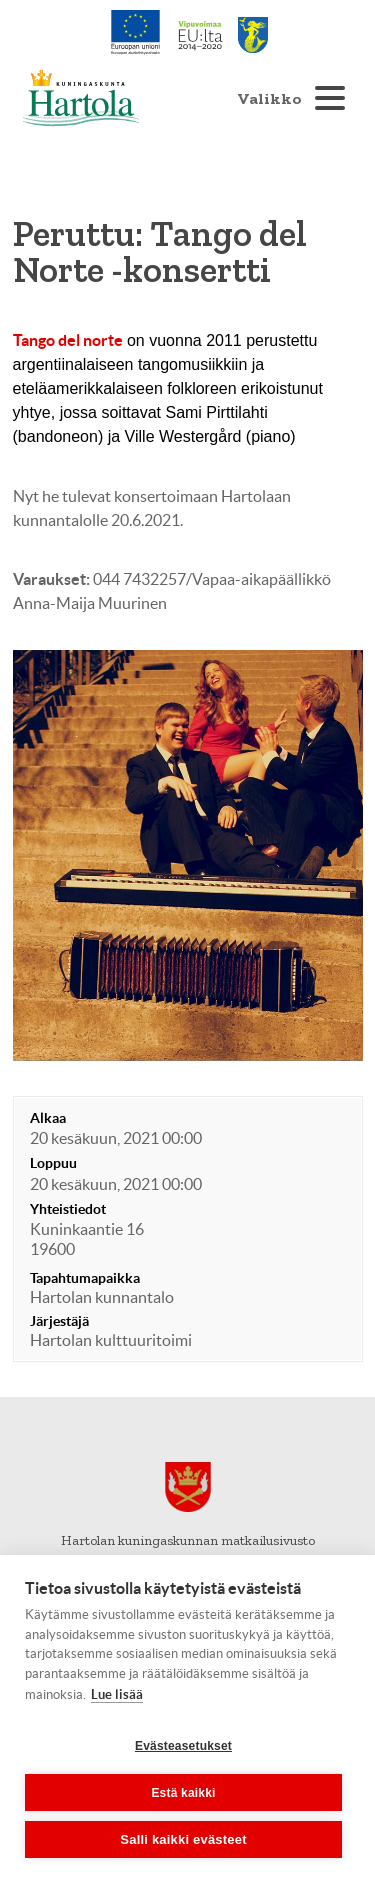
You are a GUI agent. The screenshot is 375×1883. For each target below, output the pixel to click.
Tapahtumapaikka (85, 1278)
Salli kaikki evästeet (183, 1839)
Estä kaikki (183, 1793)
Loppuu (53, 1163)
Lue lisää (117, 1694)
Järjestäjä (59, 1321)
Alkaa (48, 1118)
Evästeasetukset (183, 1746)
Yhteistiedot (68, 1209)
